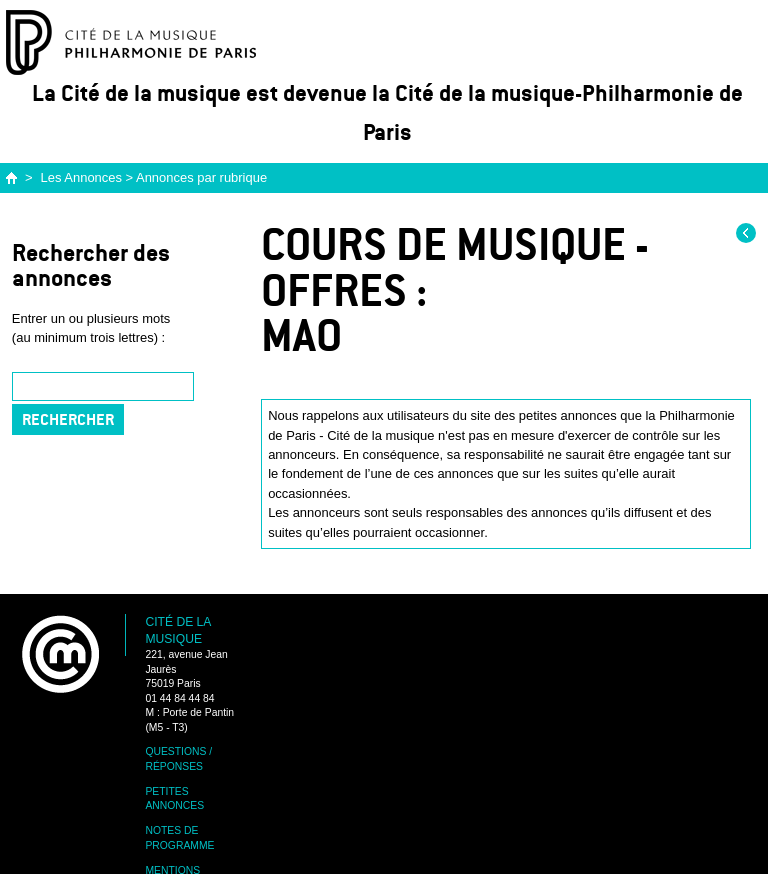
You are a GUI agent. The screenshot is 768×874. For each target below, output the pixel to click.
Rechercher (68, 419)
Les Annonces (81, 177)
